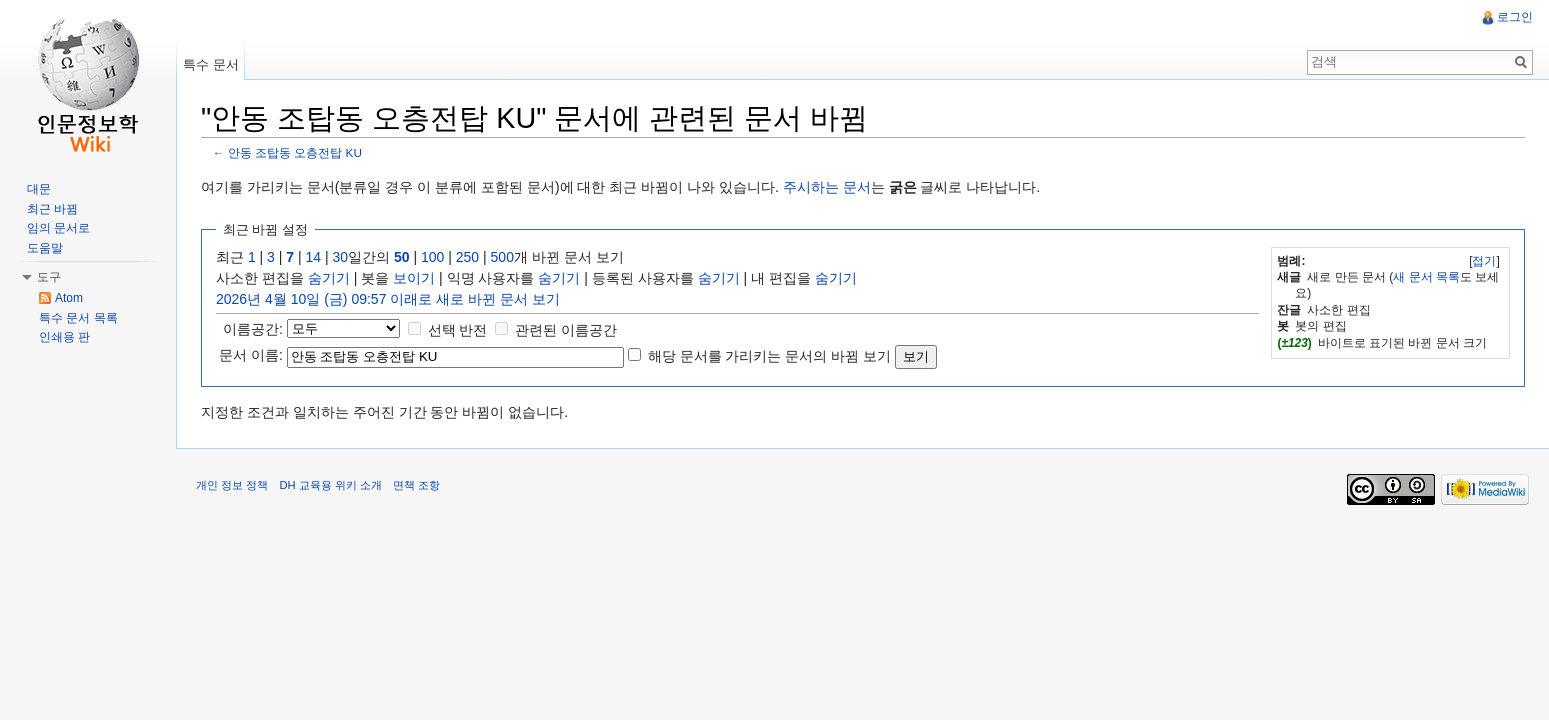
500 (502, 257)
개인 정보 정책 (232, 485)
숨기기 (329, 278)
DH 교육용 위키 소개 (330, 485)
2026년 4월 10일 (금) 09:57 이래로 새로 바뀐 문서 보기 (388, 299)
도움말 (45, 248)
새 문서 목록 (1426, 277)
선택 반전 (458, 330)
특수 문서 (211, 64)
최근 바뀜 (52, 209)
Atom (69, 298)
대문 (39, 189)
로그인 (1515, 17)
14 (314, 257)
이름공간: (253, 329)
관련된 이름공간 (566, 330)
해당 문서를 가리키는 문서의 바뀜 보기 (769, 356)
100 (432, 257)
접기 (1484, 261)
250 (467, 257)
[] (1484, 261)
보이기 (414, 278)
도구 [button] (49, 277)
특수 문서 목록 (78, 318)
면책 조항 (416, 485)
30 (341, 257)
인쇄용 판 (64, 337)
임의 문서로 (58, 228)
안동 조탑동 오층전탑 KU (295, 152)
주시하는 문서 (827, 187)
